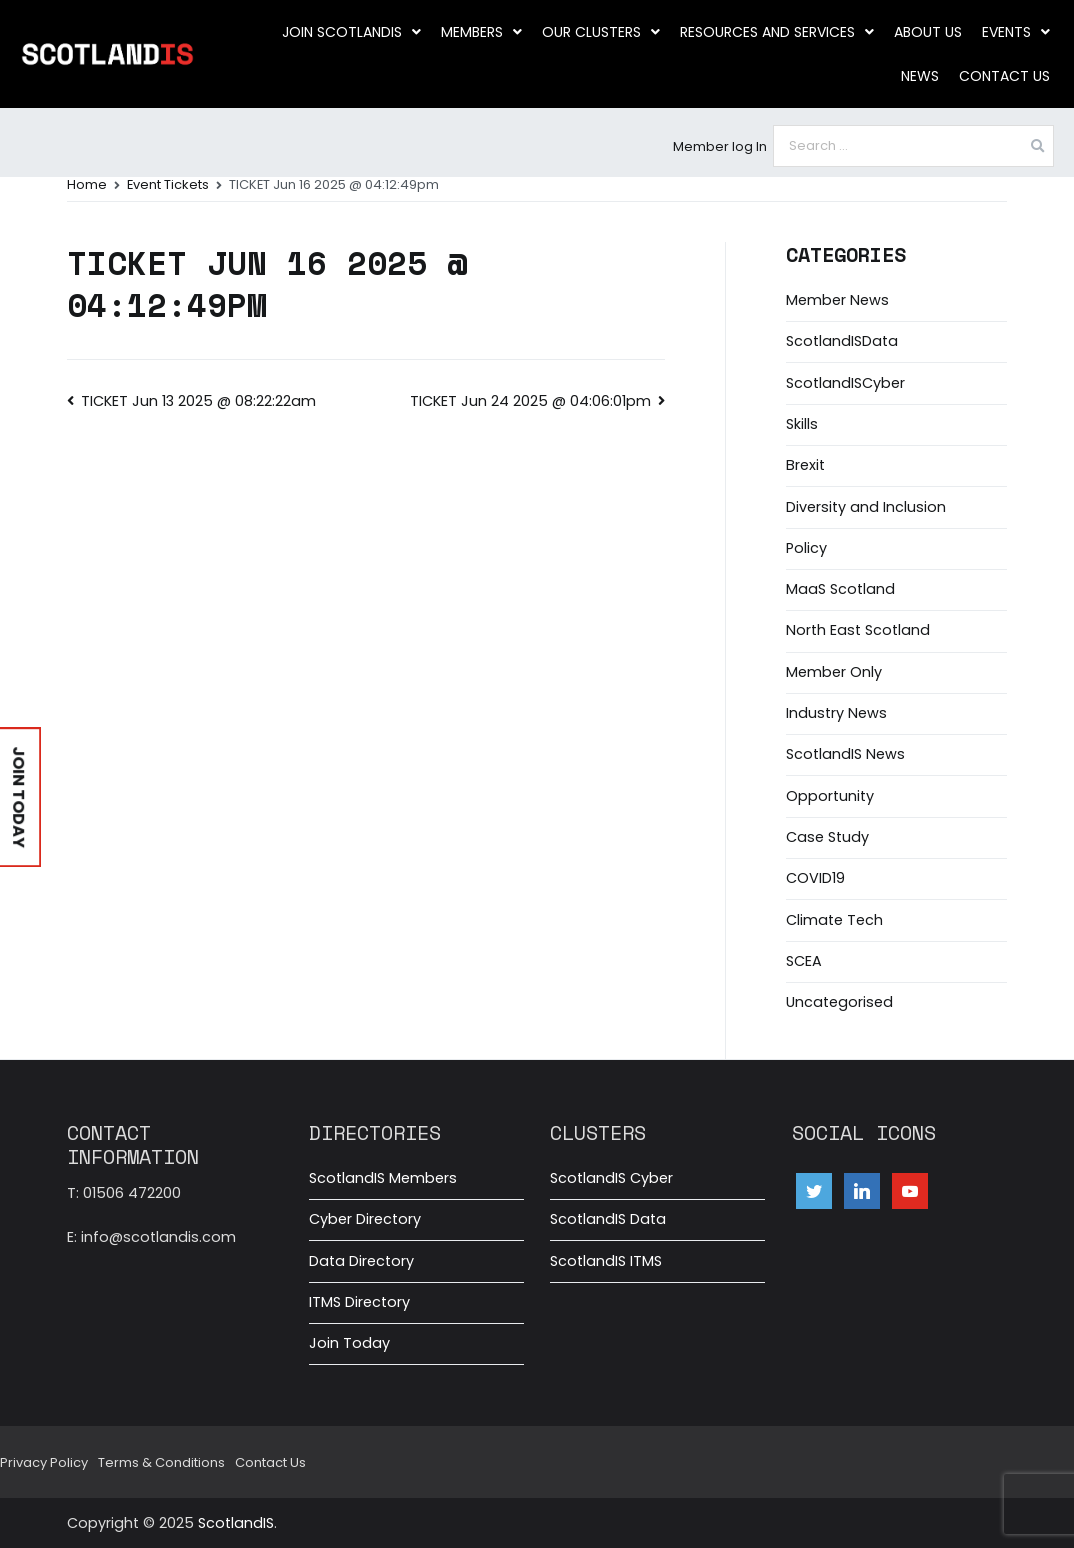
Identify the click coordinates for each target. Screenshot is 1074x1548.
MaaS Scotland (840, 589)
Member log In (720, 146)
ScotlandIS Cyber (611, 1178)
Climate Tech (834, 920)
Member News (837, 300)
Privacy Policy (44, 1462)
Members (481, 32)
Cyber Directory (365, 1219)
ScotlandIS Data (608, 1219)
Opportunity (830, 796)
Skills (802, 424)
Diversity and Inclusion (866, 507)
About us (928, 32)
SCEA (804, 961)
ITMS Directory (359, 1302)
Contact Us (1004, 76)
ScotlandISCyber (845, 383)
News (920, 76)
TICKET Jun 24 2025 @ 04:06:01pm (530, 401)
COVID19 (815, 878)
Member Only (834, 672)
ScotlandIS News (845, 754)
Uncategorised (839, 1002)
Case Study (827, 837)
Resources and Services (777, 32)
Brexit (805, 465)
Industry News (836, 713)
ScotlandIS (236, 1523)
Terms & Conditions (161, 1462)
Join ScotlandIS (351, 32)
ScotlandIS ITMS (606, 1261)
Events (1016, 32)
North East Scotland (858, 630)
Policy (806, 548)
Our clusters (601, 32)
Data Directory (361, 1261)
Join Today (349, 1343)
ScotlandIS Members (383, 1178)
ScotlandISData (842, 341)
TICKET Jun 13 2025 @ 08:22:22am (198, 401)
